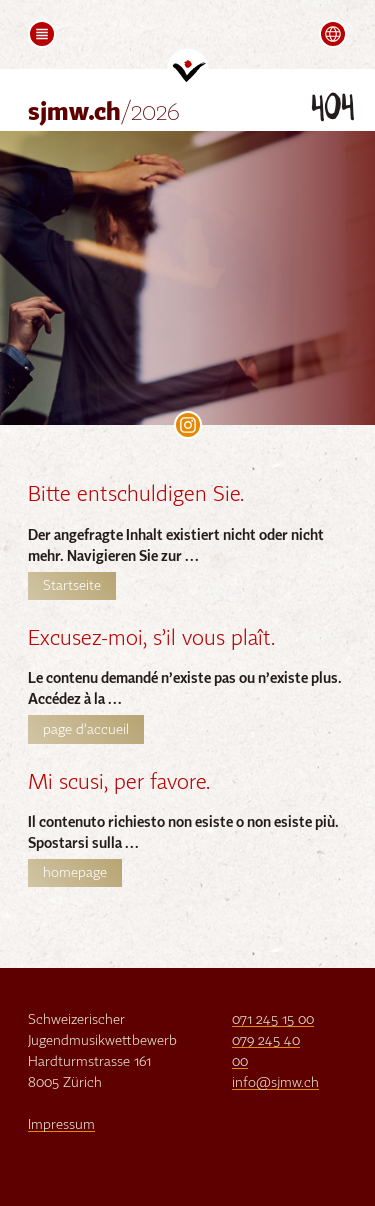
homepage (75, 873)
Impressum (61, 1125)
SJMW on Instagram (188, 425)
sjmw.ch (104, 113)
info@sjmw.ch (275, 1083)
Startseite (72, 586)
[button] (42, 34)
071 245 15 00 (273, 1020)
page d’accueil (86, 730)
